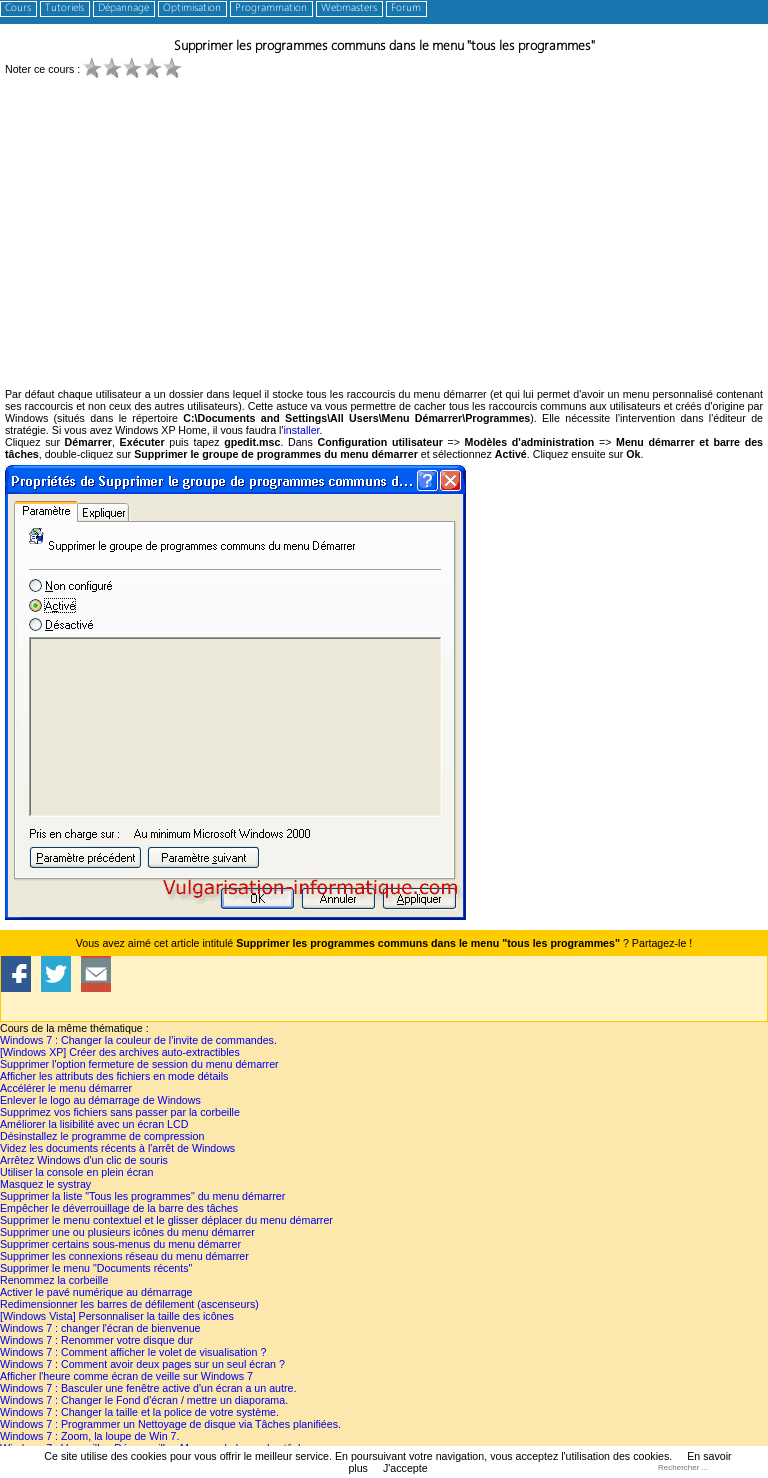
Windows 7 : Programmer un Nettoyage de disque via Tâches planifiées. (170, 1424)
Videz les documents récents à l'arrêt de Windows (117, 1148)
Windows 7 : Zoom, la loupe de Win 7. (89, 1436)
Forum (406, 8)
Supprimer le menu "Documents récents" (96, 1268)
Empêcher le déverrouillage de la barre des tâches (119, 1208)
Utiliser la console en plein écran (76, 1172)
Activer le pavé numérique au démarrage (96, 1292)
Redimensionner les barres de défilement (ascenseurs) (129, 1304)
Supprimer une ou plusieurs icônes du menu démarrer (127, 1232)
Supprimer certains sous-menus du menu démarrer (120, 1244)
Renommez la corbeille (54, 1280)
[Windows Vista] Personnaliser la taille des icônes (117, 1316)
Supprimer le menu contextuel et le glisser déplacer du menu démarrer (166, 1220)
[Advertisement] (384, 238)
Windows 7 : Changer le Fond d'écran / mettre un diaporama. (144, 1400)
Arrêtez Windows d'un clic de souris (84, 1160)
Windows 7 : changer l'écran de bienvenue (100, 1328)
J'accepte (405, 1468)
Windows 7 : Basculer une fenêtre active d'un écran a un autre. (148, 1388)
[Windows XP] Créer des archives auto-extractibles (120, 1052)
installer (301, 430)
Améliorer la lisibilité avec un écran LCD (94, 1124)
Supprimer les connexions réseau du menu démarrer (124, 1256)
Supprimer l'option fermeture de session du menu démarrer (139, 1064)
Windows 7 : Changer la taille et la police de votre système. (139, 1412)
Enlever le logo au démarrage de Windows (100, 1100)
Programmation (271, 8)
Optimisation (192, 8)
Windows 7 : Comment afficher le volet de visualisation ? (133, 1352)
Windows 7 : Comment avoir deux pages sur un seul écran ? (142, 1364)
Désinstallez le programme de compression (102, 1136)
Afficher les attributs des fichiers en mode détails (114, 1076)
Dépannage (123, 8)
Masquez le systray (45, 1184)
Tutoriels (64, 8)
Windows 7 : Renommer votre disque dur (96, 1340)
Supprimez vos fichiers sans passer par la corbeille (120, 1112)
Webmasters (349, 8)
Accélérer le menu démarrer (66, 1088)
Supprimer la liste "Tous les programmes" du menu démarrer (142, 1196)
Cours (18, 8)
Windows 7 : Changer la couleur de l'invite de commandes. (138, 1040)
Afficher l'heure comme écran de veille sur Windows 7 (126, 1376)
